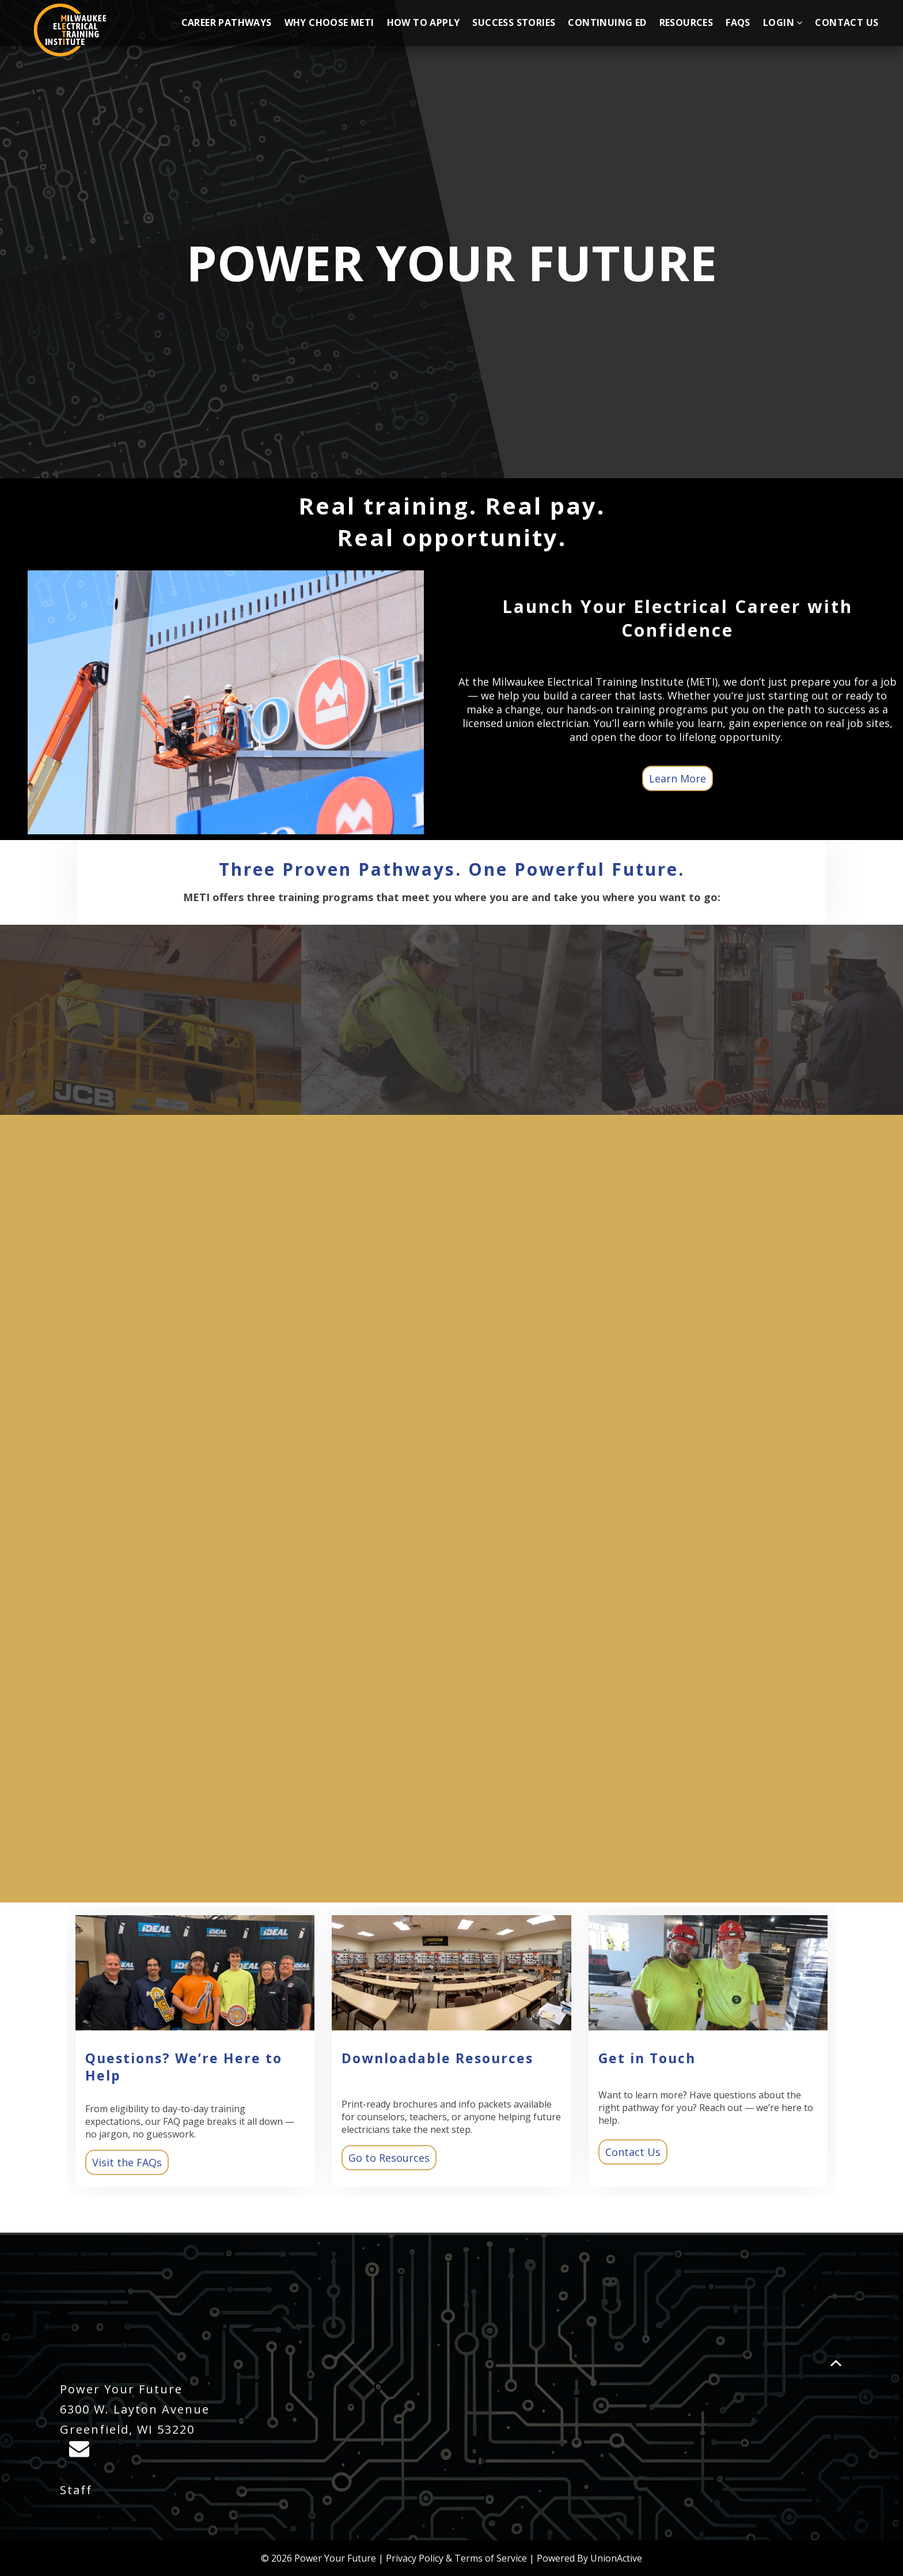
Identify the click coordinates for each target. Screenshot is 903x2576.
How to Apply (423, 22)
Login (782, 22)
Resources (686, 22)
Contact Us (846, 22)
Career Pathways (226, 22)
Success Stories (513, 22)
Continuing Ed (607, 22)
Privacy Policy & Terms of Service (456, 2558)
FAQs (738, 22)
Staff (76, 2490)
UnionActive (616, 2558)
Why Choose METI (329, 22)
